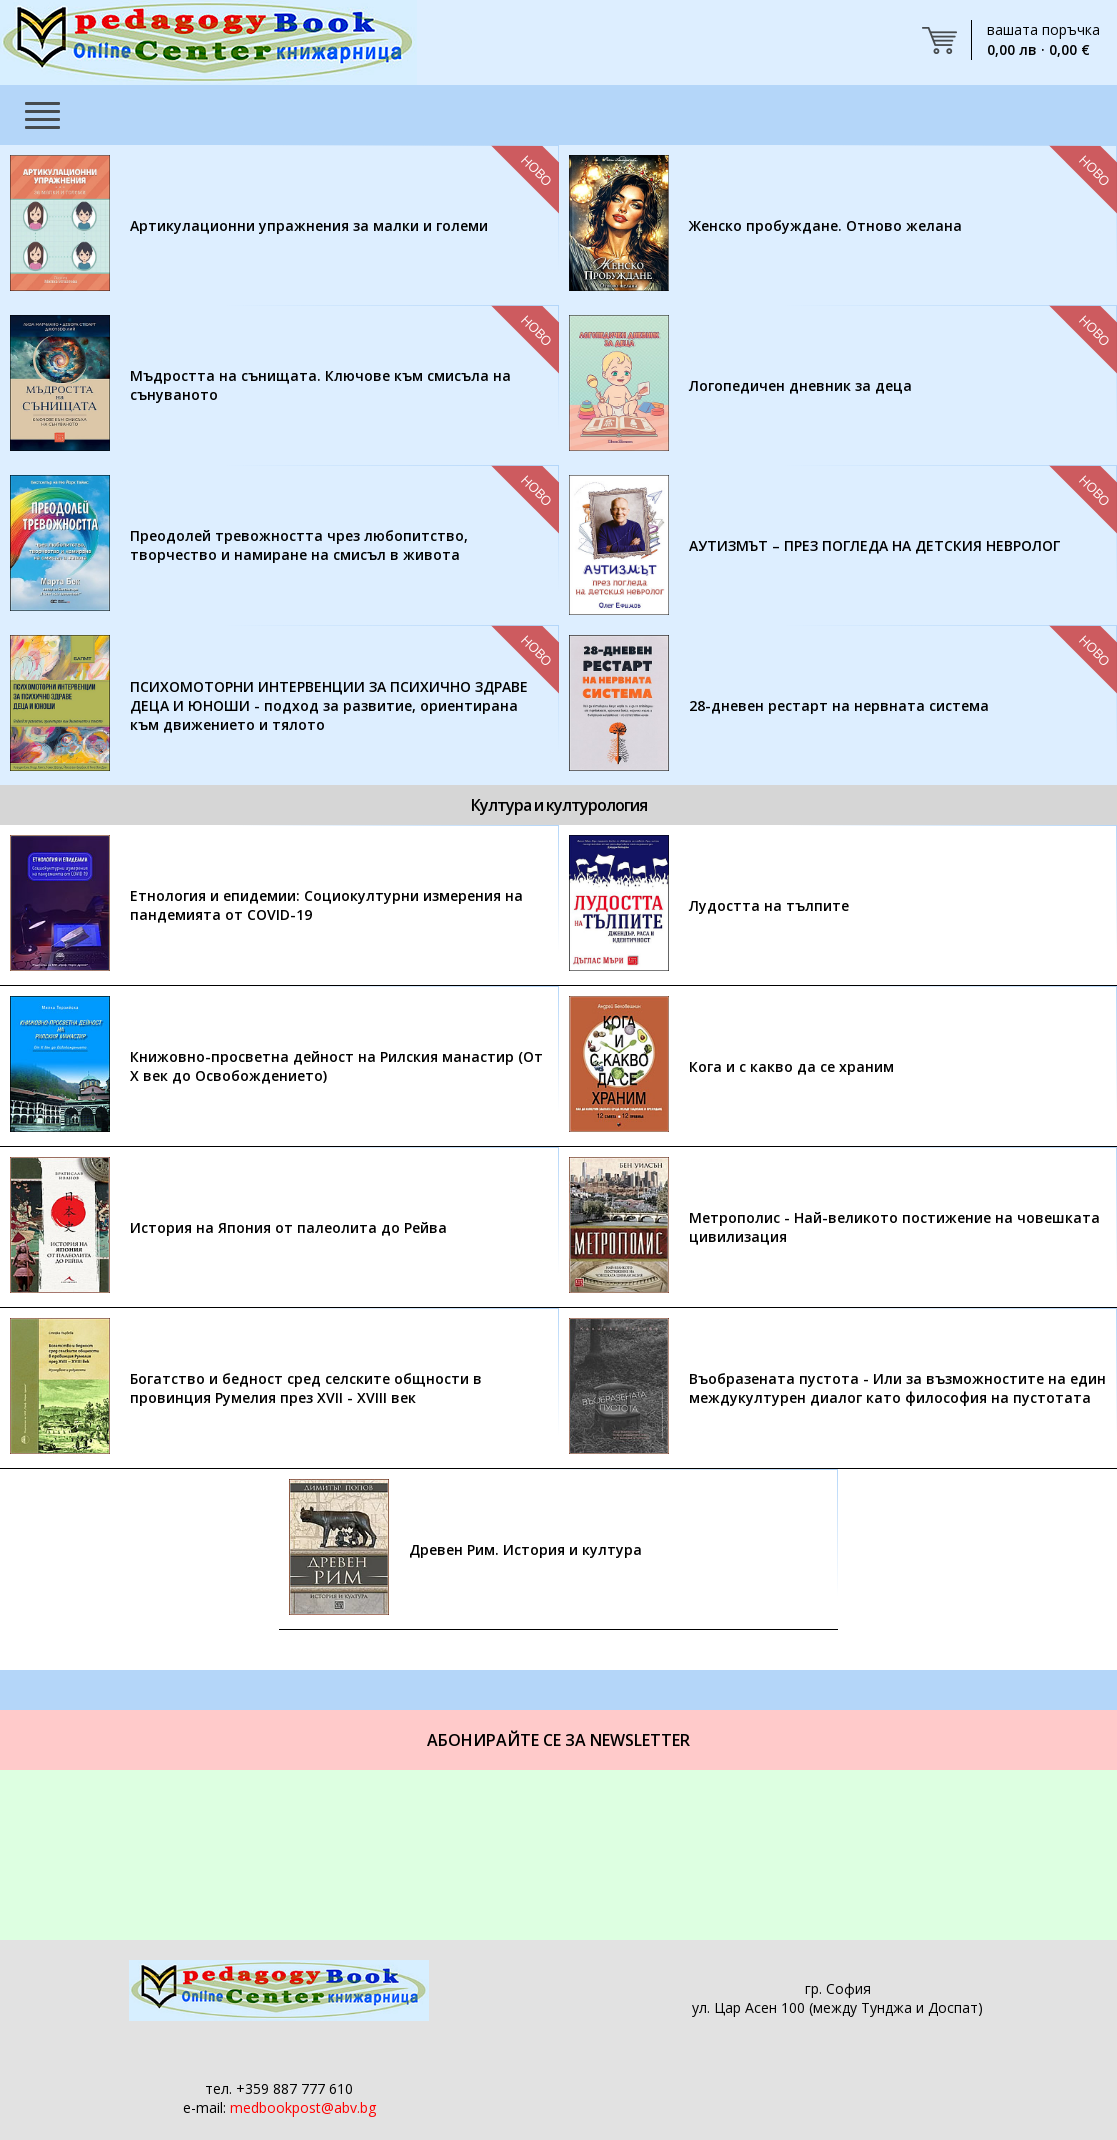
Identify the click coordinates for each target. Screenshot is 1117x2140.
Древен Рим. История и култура (525, 1549)
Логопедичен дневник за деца (800, 385)
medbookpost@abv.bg (303, 2107)
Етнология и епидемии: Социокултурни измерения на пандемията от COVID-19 (326, 905)
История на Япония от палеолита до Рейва (288, 1227)
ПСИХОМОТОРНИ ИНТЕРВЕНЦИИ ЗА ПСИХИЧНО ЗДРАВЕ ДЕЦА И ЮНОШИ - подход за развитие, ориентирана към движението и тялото (329, 705)
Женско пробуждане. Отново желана (825, 225)
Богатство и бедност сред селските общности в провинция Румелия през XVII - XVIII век (306, 1388)
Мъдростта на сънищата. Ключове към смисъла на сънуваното (320, 385)
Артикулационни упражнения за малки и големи (309, 225)
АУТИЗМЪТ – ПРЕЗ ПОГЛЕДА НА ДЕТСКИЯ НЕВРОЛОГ (874, 545)
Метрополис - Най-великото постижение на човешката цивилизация (894, 1227)
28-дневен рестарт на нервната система (839, 705)
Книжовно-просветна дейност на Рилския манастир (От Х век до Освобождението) (336, 1066)
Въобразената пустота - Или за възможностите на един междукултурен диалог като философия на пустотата (897, 1388)
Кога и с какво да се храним (791, 1066)
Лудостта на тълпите (769, 905)
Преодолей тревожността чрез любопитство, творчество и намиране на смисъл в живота (299, 545)
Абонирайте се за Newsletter (558, 1740)
